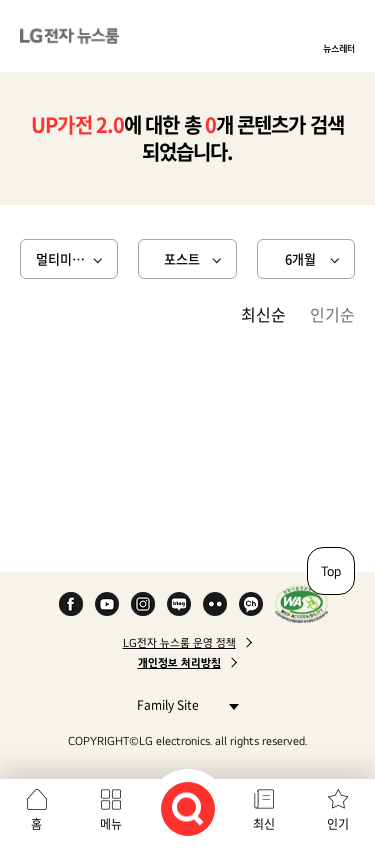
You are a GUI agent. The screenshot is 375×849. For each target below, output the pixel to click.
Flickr (215, 604)
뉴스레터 (339, 48)
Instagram (143, 604)
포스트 (182, 258)
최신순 (263, 314)
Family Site (182, 704)
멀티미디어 (66, 258)
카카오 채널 (251, 604)
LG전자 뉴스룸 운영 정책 (179, 643)
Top (331, 571)
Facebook (71, 604)
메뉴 (111, 824)
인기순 (332, 314)
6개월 (300, 258)
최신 (264, 824)
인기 (338, 824)
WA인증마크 (301, 604)
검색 (188, 809)
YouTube (107, 604)
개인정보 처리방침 (179, 663)
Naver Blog (179, 604)
